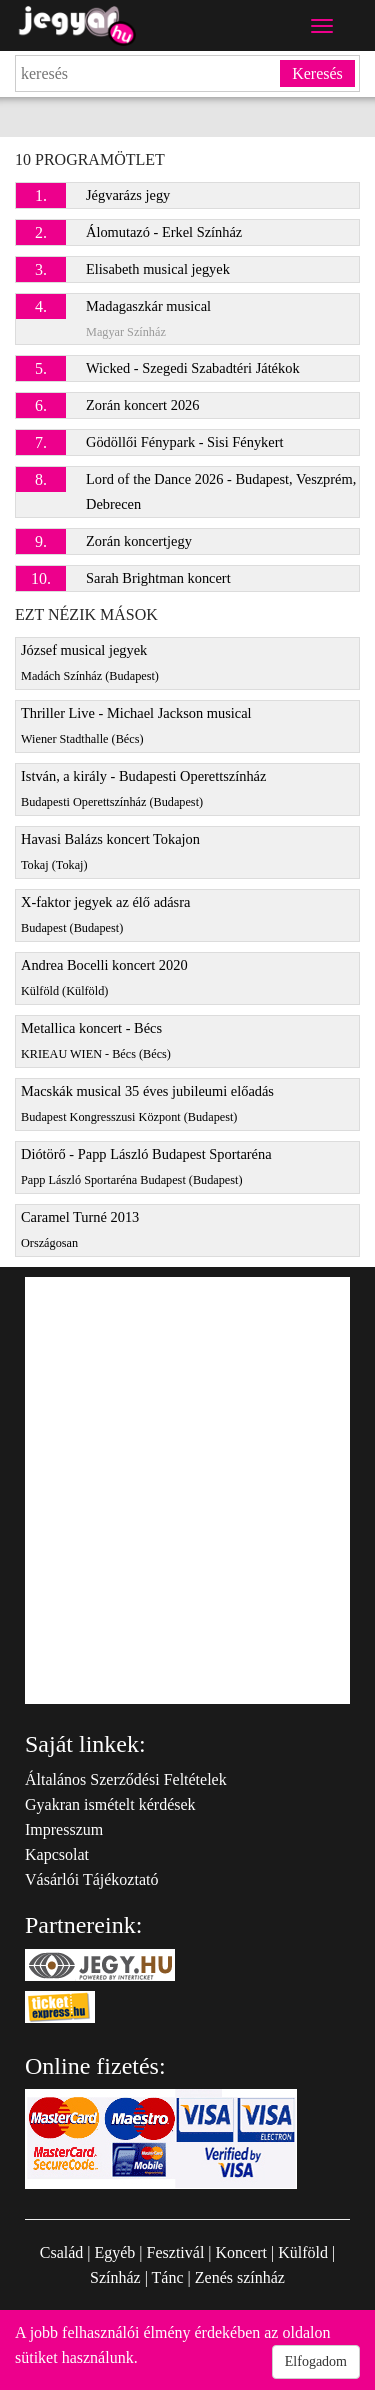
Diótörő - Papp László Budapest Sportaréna (146, 1166)
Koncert (242, 2252)
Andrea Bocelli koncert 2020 (104, 977)
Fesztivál (176, 2252)
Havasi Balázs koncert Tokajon (110, 851)
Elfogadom (316, 2361)
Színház (115, 2277)
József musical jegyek (90, 662)
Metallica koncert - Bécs (96, 1040)
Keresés (317, 73)
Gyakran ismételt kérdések (110, 1804)
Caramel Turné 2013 (80, 1229)
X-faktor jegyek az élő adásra (105, 914)
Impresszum (64, 1829)
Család (62, 2252)
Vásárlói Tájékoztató (91, 1879)
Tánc (168, 2277)
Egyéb (114, 2252)
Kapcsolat (57, 1854)
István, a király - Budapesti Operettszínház (143, 788)
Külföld (303, 2252)
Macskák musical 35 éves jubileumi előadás (147, 1103)
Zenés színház (240, 2277)
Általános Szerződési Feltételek (126, 1779)
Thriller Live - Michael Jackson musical (136, 725)
